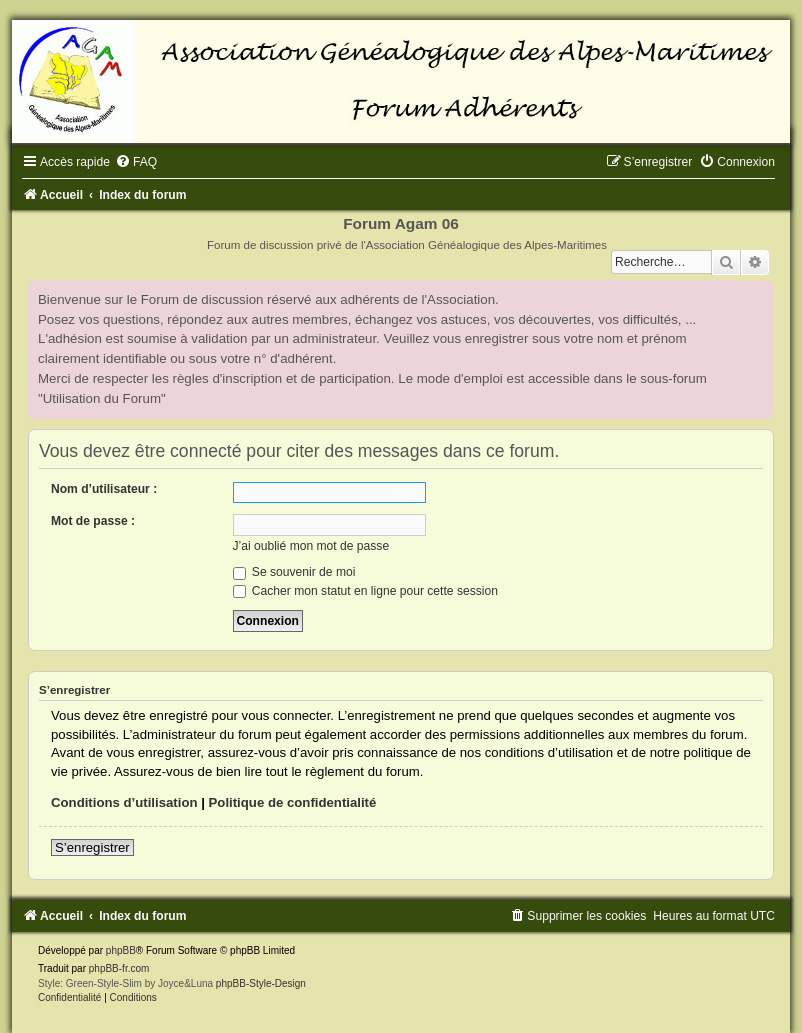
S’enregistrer (92, 847)
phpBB (121, 950)
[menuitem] (136, 162)
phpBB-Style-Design (261, 983)
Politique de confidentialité (293, 802)
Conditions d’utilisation (124, 802)
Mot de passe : (93, 521)
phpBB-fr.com (119, 968)
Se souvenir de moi (294, 572)
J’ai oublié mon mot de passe (311, 546)
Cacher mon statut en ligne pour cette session (365, 591)
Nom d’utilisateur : (104, 489)
